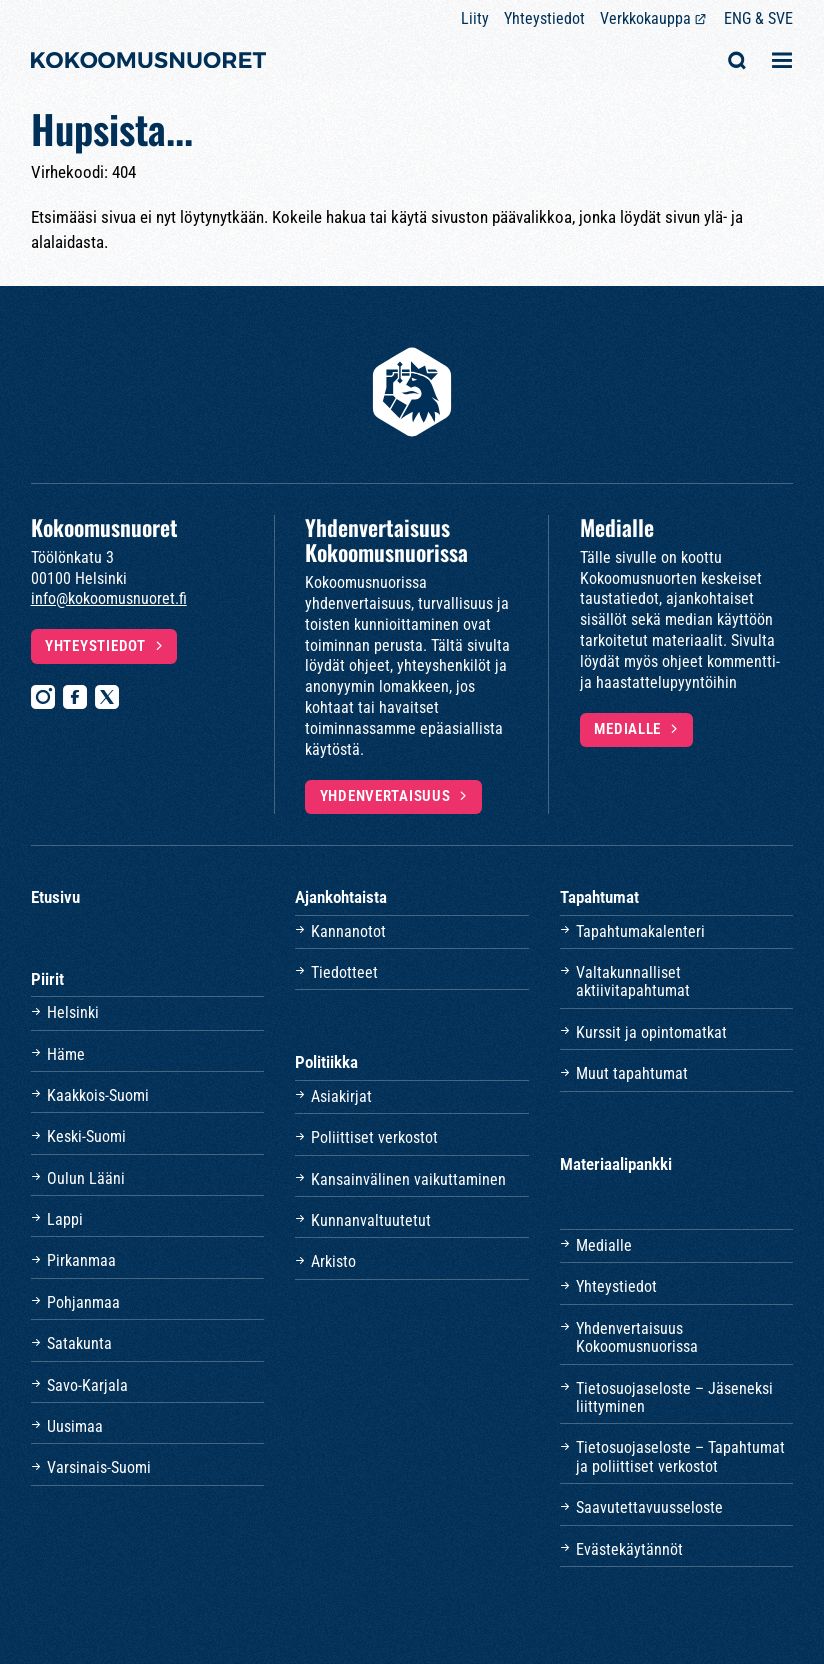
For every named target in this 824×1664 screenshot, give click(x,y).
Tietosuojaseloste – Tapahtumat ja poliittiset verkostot (680, 1456)
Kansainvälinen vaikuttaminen (408, 1179)
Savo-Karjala (87, 1385)
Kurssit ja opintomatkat (651, 1032)
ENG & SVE (758, 18)
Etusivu (55, 897)
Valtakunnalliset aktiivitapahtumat (633, 981)
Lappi (65, 1219)
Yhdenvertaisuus (385, 796)
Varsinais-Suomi (99, 1467)
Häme (66, 1054)
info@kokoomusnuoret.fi (109, 598)
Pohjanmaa (83, 1302)
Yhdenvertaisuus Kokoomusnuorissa (637, 1337)
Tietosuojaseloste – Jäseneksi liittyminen (674, 1397)
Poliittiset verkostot (374, 1137)
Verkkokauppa (645, 18)
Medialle (627, 729)
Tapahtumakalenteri (640, 931)
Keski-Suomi (86, 1136)
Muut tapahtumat (632, 1073)
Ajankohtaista (341, 897)
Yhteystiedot (544, 18)
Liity (475, 18)
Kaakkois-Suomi (98, 1095)
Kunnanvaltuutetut (371, 1220)
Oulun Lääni (86, 1178)
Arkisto (333, 1261)
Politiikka (326, 1062)
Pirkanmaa (81, 1260)
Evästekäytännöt (629, 1549)
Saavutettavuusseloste (649, 1507)
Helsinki (73, 1012)
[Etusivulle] (148, 62)
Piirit (47, 979)
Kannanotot (348, 931)
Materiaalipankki (616, 1164)
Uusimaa (75, 1426)
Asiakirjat (341, 1096)
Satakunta (79, 1343)
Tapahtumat (599, 897)
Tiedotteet (344, 972)
